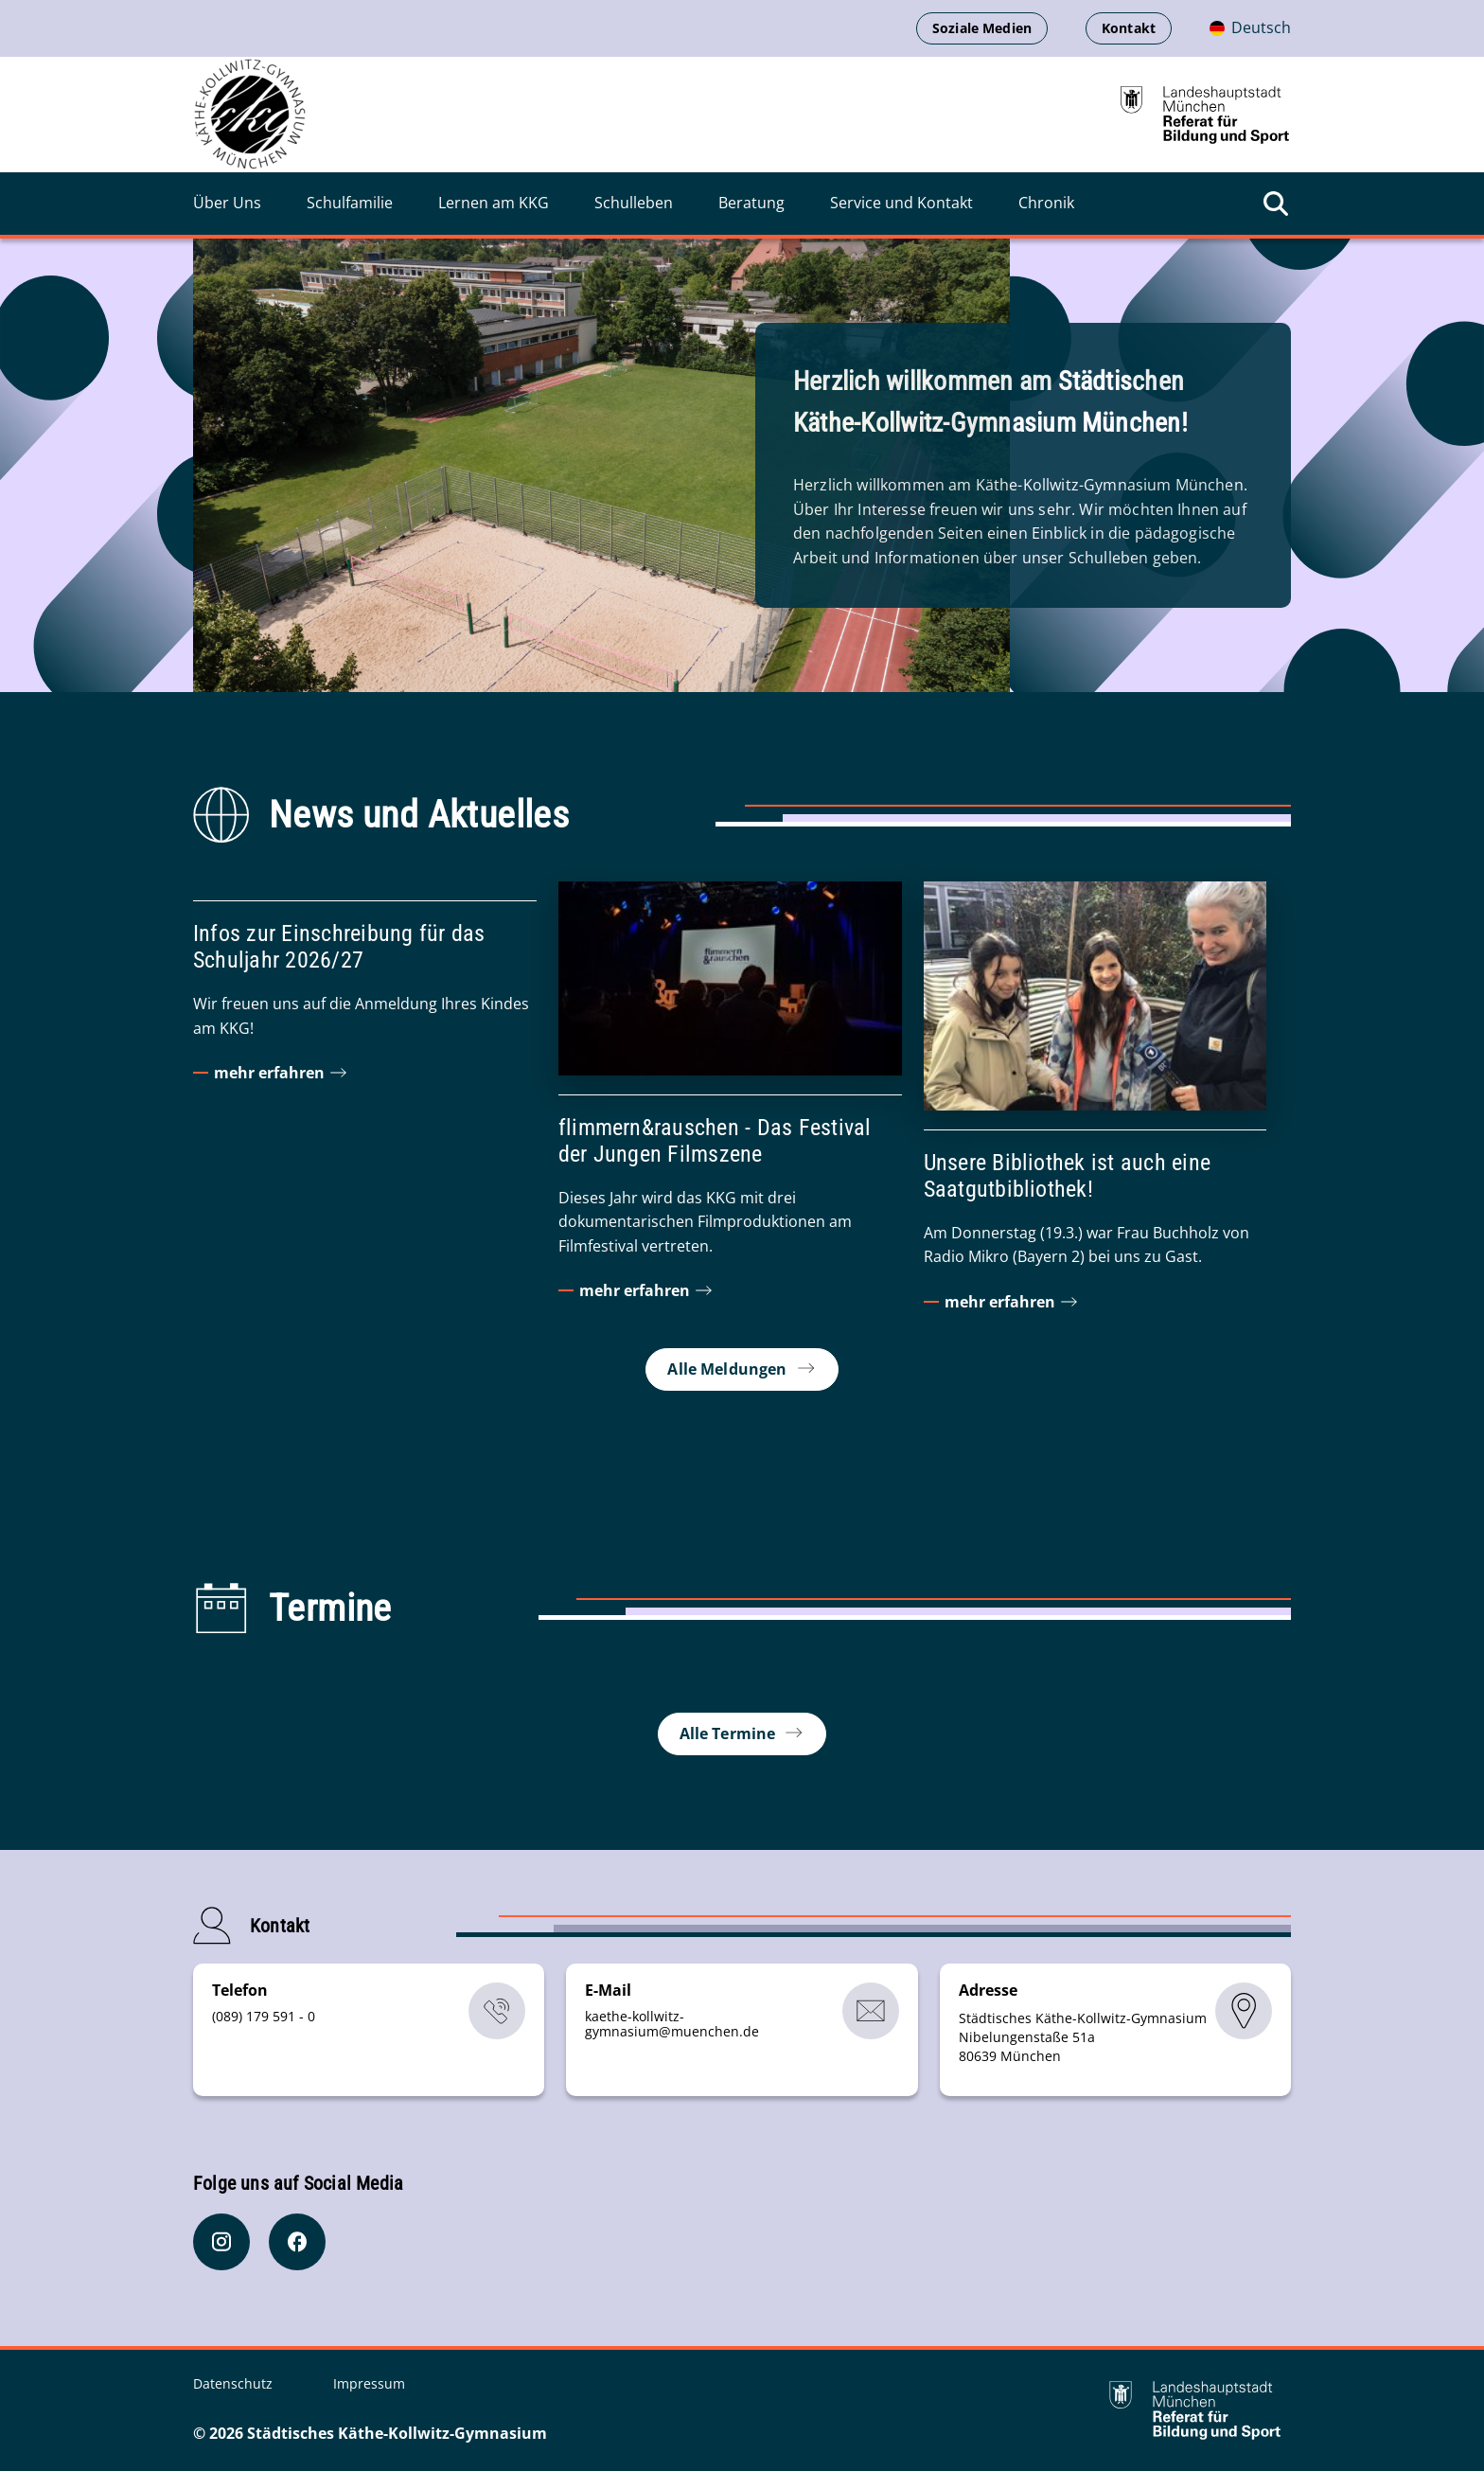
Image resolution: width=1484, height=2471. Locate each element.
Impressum (369, 2383)
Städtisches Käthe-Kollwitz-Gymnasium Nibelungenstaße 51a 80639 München (1083, 2037)
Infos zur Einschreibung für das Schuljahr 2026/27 (339, 946)
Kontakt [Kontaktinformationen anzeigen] (1129, 28)
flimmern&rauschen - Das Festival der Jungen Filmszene (715, 1140)
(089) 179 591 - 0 (263, 2016)
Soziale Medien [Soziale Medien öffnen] (982, 28)
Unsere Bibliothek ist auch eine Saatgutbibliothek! (1067, 1175)
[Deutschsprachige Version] (1250, 28)
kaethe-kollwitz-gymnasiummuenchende (672, 2023)
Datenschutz (234, 2383)
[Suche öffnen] (1276, 203)
